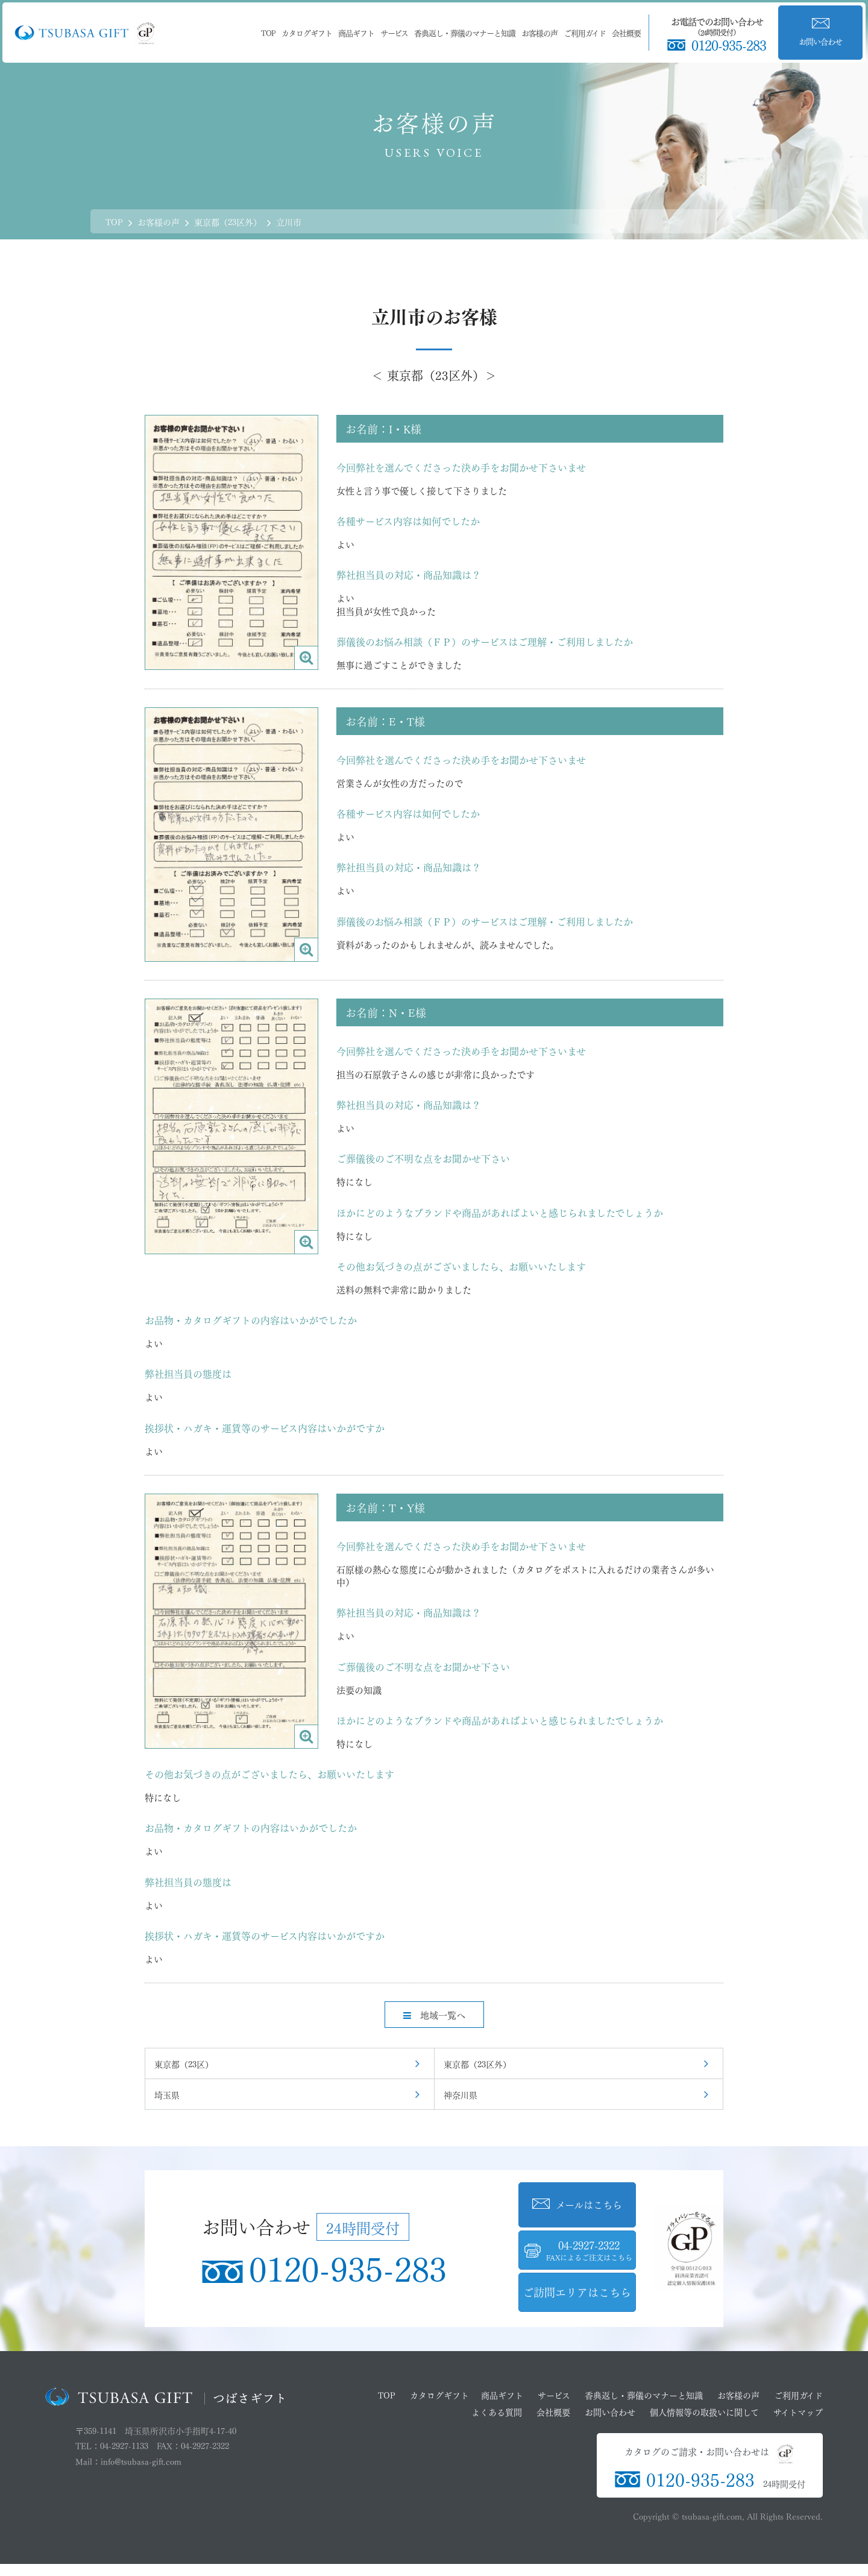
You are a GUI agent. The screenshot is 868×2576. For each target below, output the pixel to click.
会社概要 (626, 32)
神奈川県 (460, 2094)
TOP (268, 32)
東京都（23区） (183, 2063)
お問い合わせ (610, 2411)
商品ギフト (356, 32)
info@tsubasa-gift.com (141, 2460)
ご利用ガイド (585, 32)
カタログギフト (306, 32)
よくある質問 (496, 2411)
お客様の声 (539, 32)
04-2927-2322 (589, 2250)
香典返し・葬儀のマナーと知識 (464, 32)
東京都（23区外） (477, 2063)
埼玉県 (167, 2094)
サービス (394, 32)
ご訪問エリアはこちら (577, 2291)
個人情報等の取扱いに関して (704, 2411)
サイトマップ (798, 2411)
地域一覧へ (434, 2014)
